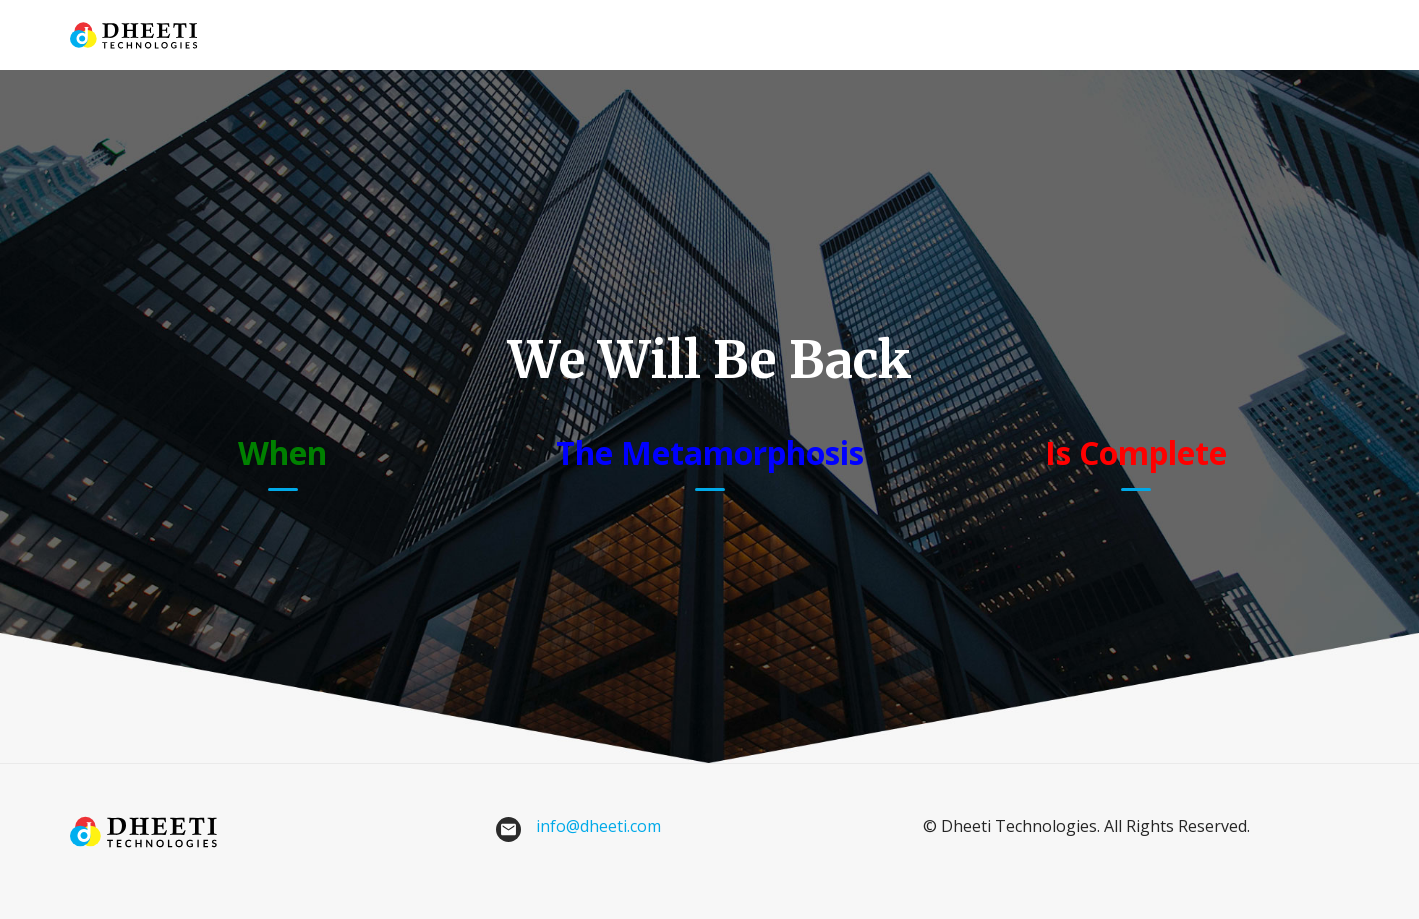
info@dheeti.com (598, 826)
